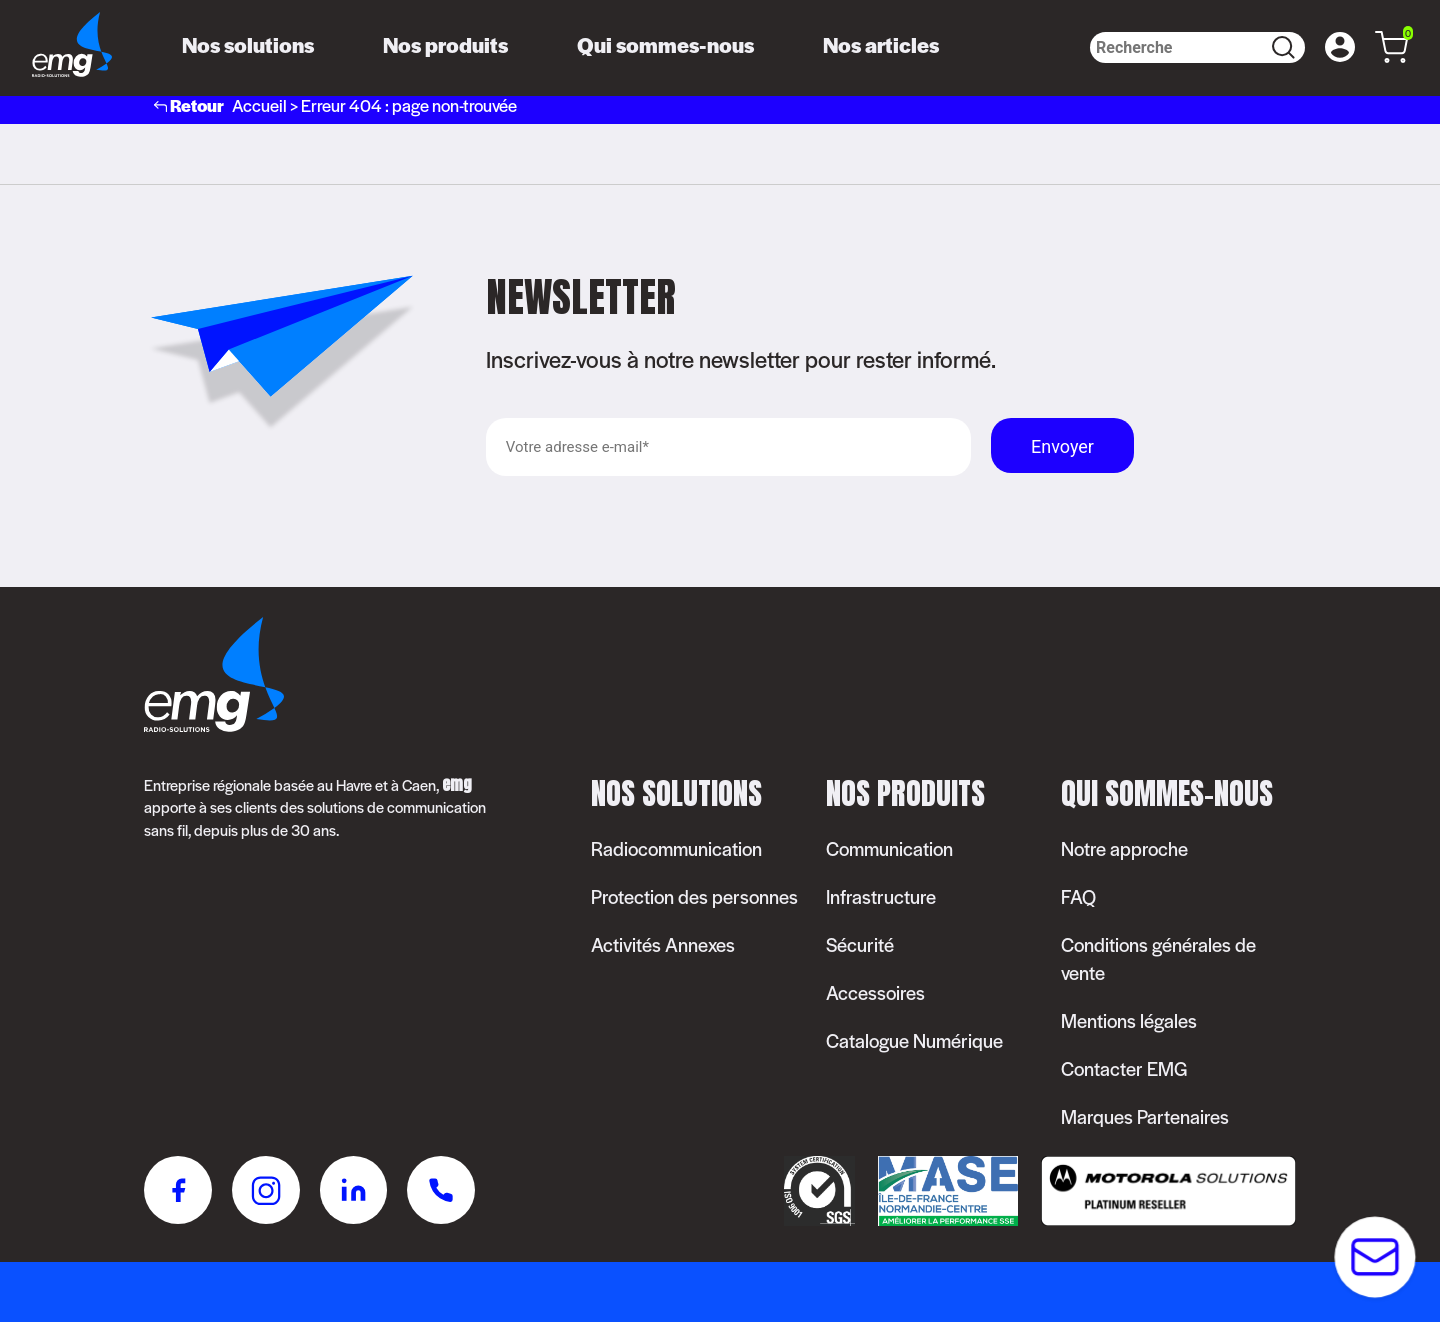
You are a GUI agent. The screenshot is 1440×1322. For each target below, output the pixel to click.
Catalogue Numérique (914, 1040)
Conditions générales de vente (1158, 958)
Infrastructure (881, 896)
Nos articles (881, 44)
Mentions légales (1129, 1020)
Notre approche (1124, 848)
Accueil (259, 105)
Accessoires (875, 992)
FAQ (1078, 896)
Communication (889, 848)
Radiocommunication (676, 848)
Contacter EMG (1124, 1068)
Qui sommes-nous (665, 44)
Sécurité (860, 944)
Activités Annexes (663, 944)
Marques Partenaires (1145, 1116)
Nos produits (445, 44)
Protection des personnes (694, 896)
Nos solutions (248, 44)
